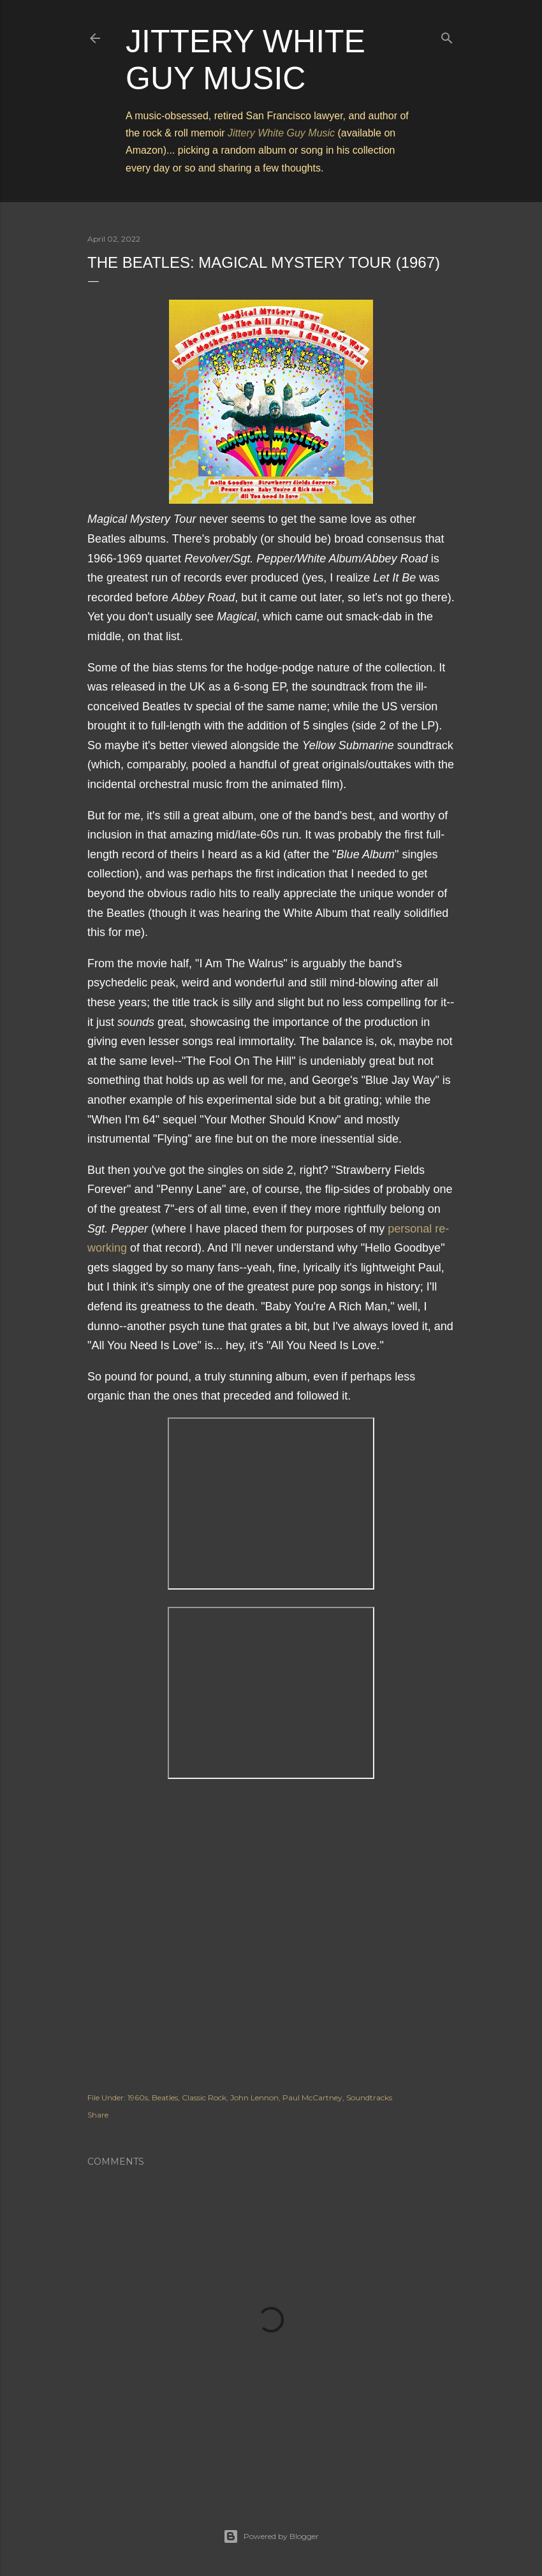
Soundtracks (369, 2097)
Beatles (165, 2097)
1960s (138, 2097)
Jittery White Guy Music (281, 133)
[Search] (447, 35)
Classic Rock (204, 2097)
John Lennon (254, 2097)
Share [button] (97, 2114)
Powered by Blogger (271, 2536)
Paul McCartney (312, 2097)
